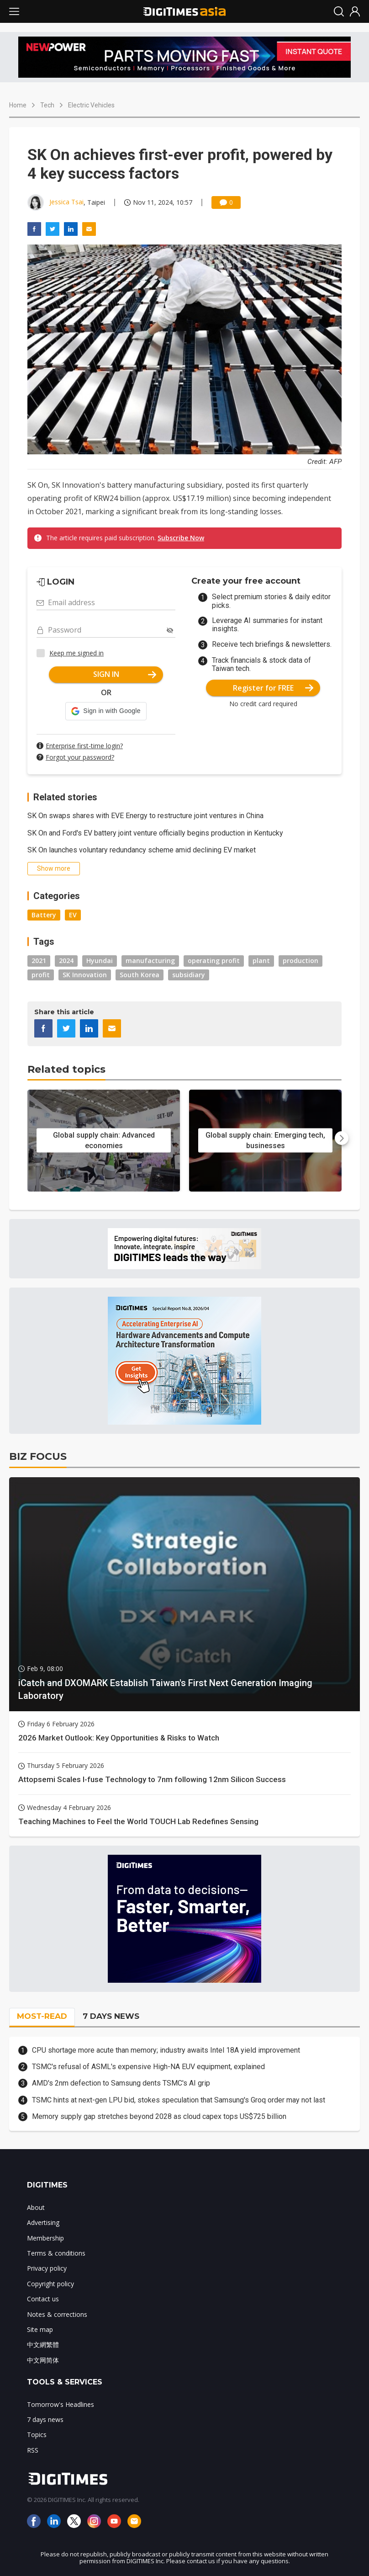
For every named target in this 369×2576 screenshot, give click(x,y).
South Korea (139, 974)
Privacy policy (47, 2268)
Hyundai (99, 960)
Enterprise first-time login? (84, 745)
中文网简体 (43, 2360)
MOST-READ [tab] (42, 2016)
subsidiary (188, 974)
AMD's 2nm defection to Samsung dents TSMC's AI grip (121, 2083)
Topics (37, 2434)
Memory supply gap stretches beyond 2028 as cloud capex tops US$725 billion (159, 2116)
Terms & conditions (56, 2253)
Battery (44, 914)
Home (17, 105)
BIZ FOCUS (38, 1456)
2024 (66, 960)
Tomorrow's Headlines (60, 2404)
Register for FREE (273, 688)
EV (73, 914)
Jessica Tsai (66, 201)
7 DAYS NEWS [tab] (111, 2016)
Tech (47, 105)
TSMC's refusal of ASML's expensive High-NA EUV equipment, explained (148, 2066)
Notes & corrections (57, 2314)
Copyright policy (50, 2283)
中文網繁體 (43, 2344)
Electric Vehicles (91, 105)
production (300, 960)
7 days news (45, 2419)
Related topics (66, 1069)
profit (41, 974)
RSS (32, 2450)
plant (261, 960)
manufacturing (150, 960)
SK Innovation (85, 974)
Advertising (43, 2222)
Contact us (43, 2298)
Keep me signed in (76, 653)
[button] (105, 711)
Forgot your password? (80, 757)
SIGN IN (125, 674)
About (36, 2207)
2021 (39, 960)
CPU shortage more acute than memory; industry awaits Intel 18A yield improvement (166, 2050)
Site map (40, 2329)
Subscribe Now (181, 537)
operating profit (214, 960)
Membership (45, 2238)
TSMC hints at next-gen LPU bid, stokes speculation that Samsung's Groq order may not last (178, 2100)
